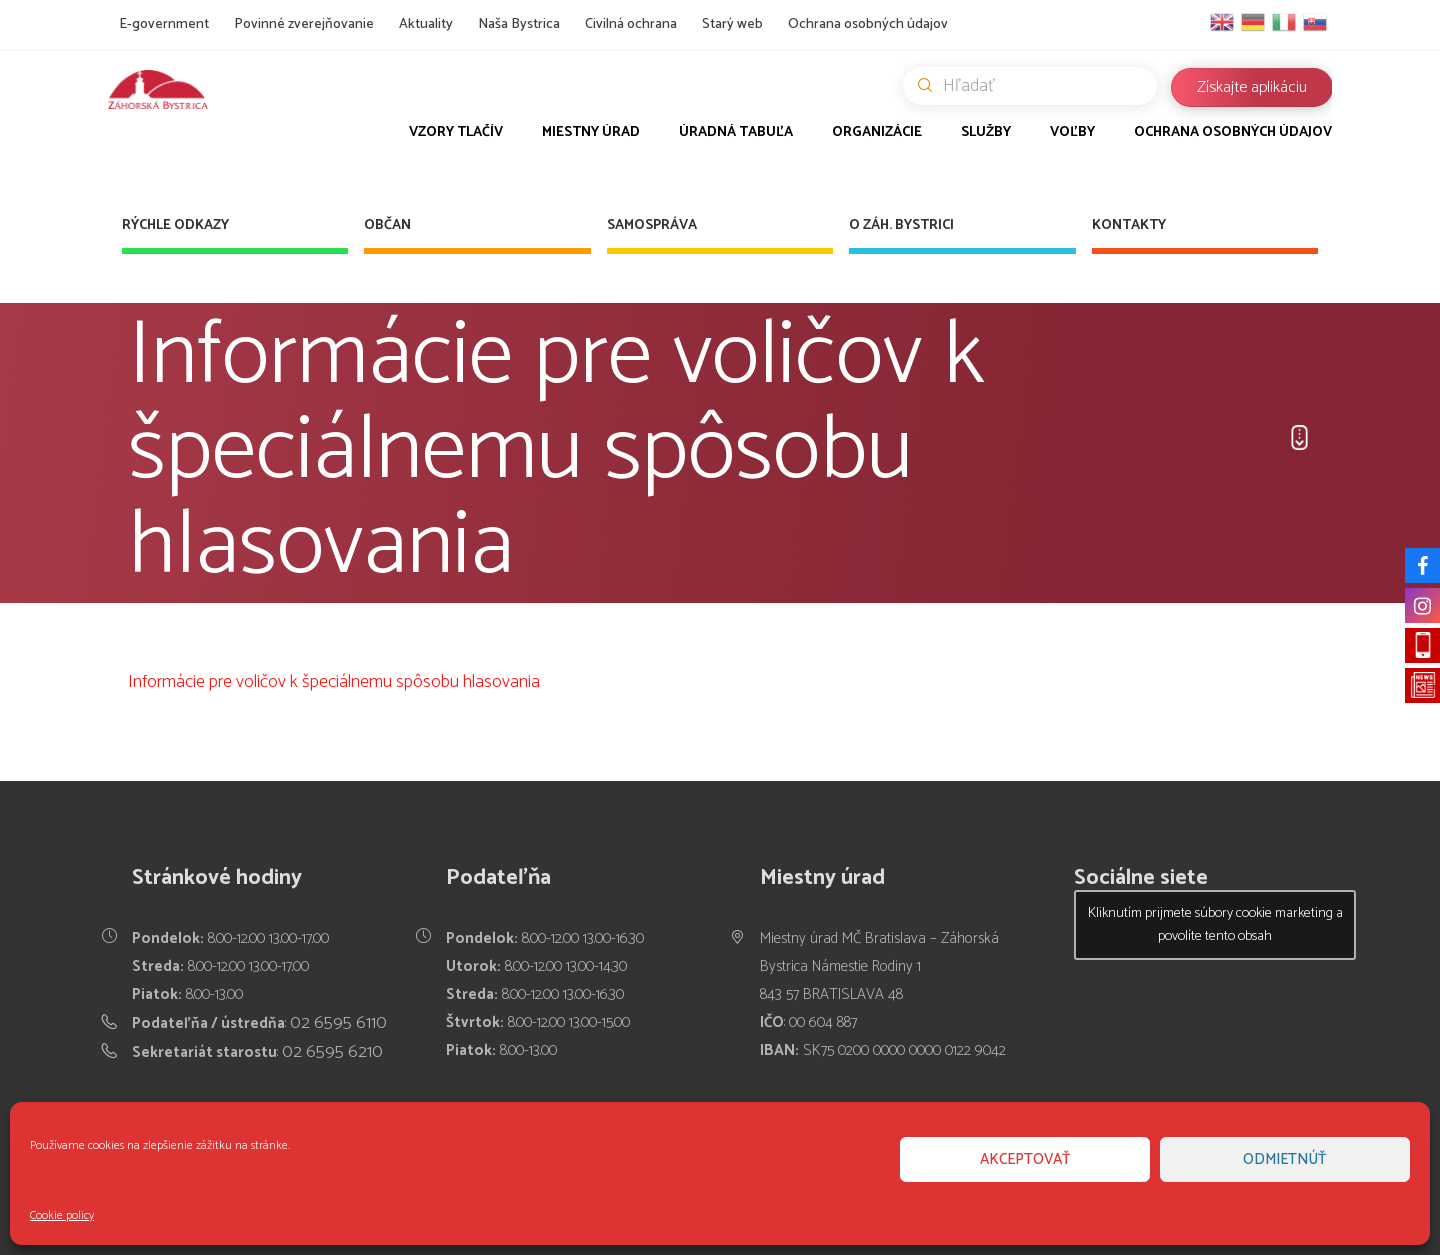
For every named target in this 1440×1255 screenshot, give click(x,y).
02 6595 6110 (338, 1023)
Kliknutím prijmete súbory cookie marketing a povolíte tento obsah (1215, 925)
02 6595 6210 (332, 1052)
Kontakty (1129, 225)
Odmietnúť (1285, 1159)
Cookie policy (62, 1215)
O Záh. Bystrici (901, 225)
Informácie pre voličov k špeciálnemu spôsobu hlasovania (334, 682)
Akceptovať (1025, 1159)
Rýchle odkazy (175, 225)
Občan (387, 225)
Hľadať (1037, 86)
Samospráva (652, 225)
